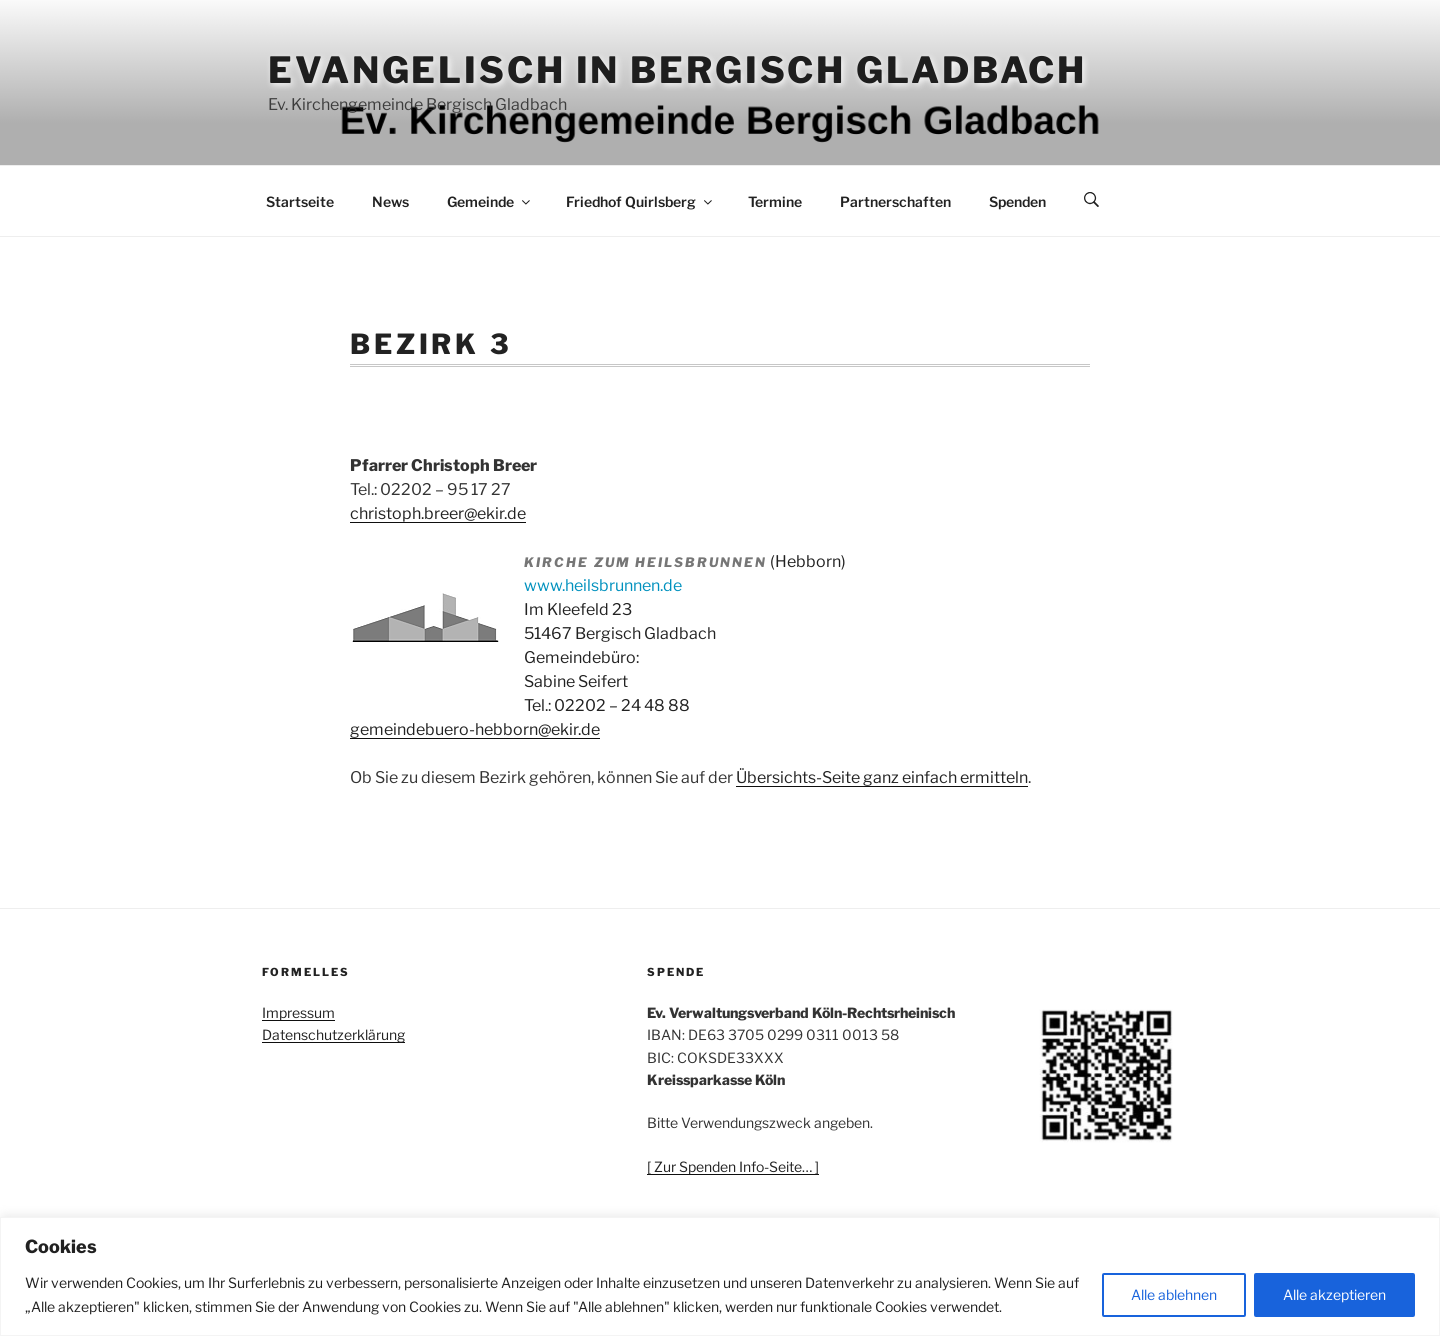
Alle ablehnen (1174, 1294)
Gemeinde (490, 201)
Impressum (298, 1012)
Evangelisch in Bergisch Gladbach (677, 70)
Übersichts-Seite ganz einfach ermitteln (882, 777)
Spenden (1017, 201)
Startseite (300, 201)
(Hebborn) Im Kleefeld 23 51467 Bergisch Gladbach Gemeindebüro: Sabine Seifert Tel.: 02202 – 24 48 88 (685, 633)
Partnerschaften (895, 201)
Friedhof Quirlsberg (640, 201)
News (390, 201)
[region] (720, 1276)
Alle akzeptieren (1334, 1294)
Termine (775, 201)
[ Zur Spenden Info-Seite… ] (733, 1166)
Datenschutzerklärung (333, 1034)
